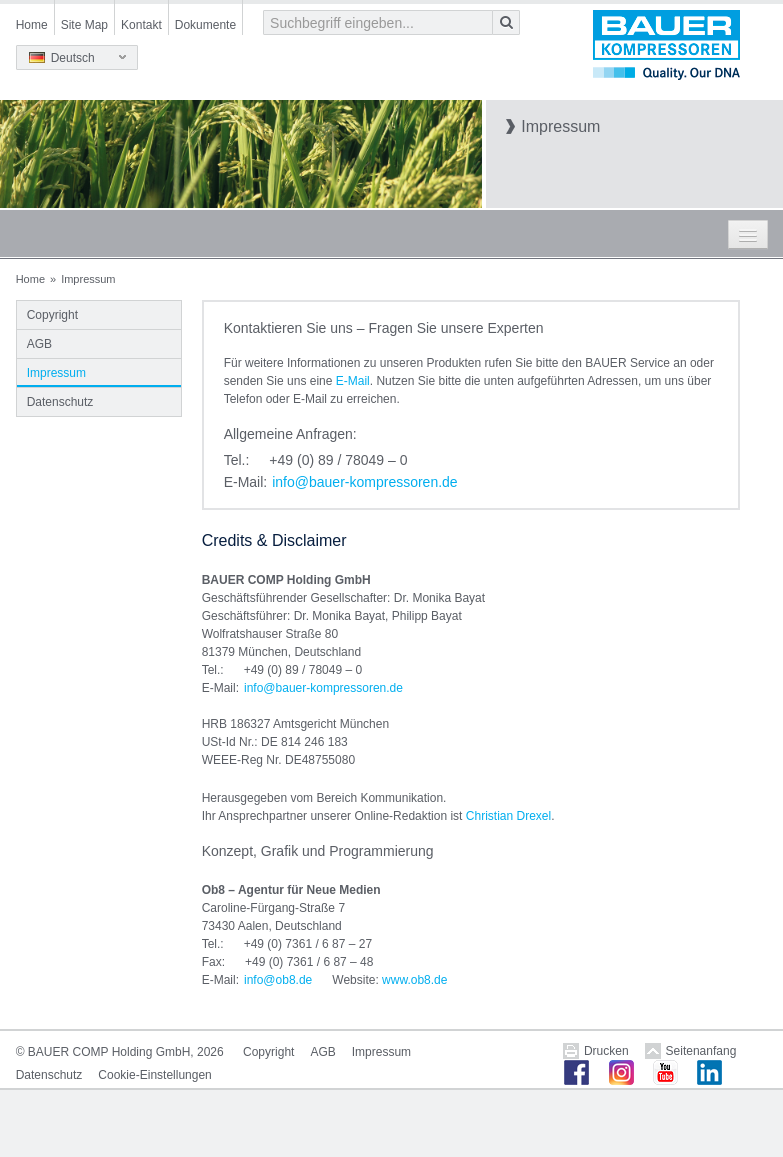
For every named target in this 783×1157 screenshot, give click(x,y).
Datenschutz (60, 402)
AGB (39, 344)
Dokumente (205, 25)
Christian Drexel (508, 816)
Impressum (56, 373)
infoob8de (278, 980)
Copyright (52, 315)
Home (32, 25)
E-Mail (353, 381)
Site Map (84, 25)
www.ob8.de (414, 980)
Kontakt (141, 25)
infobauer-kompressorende (364, 482)
